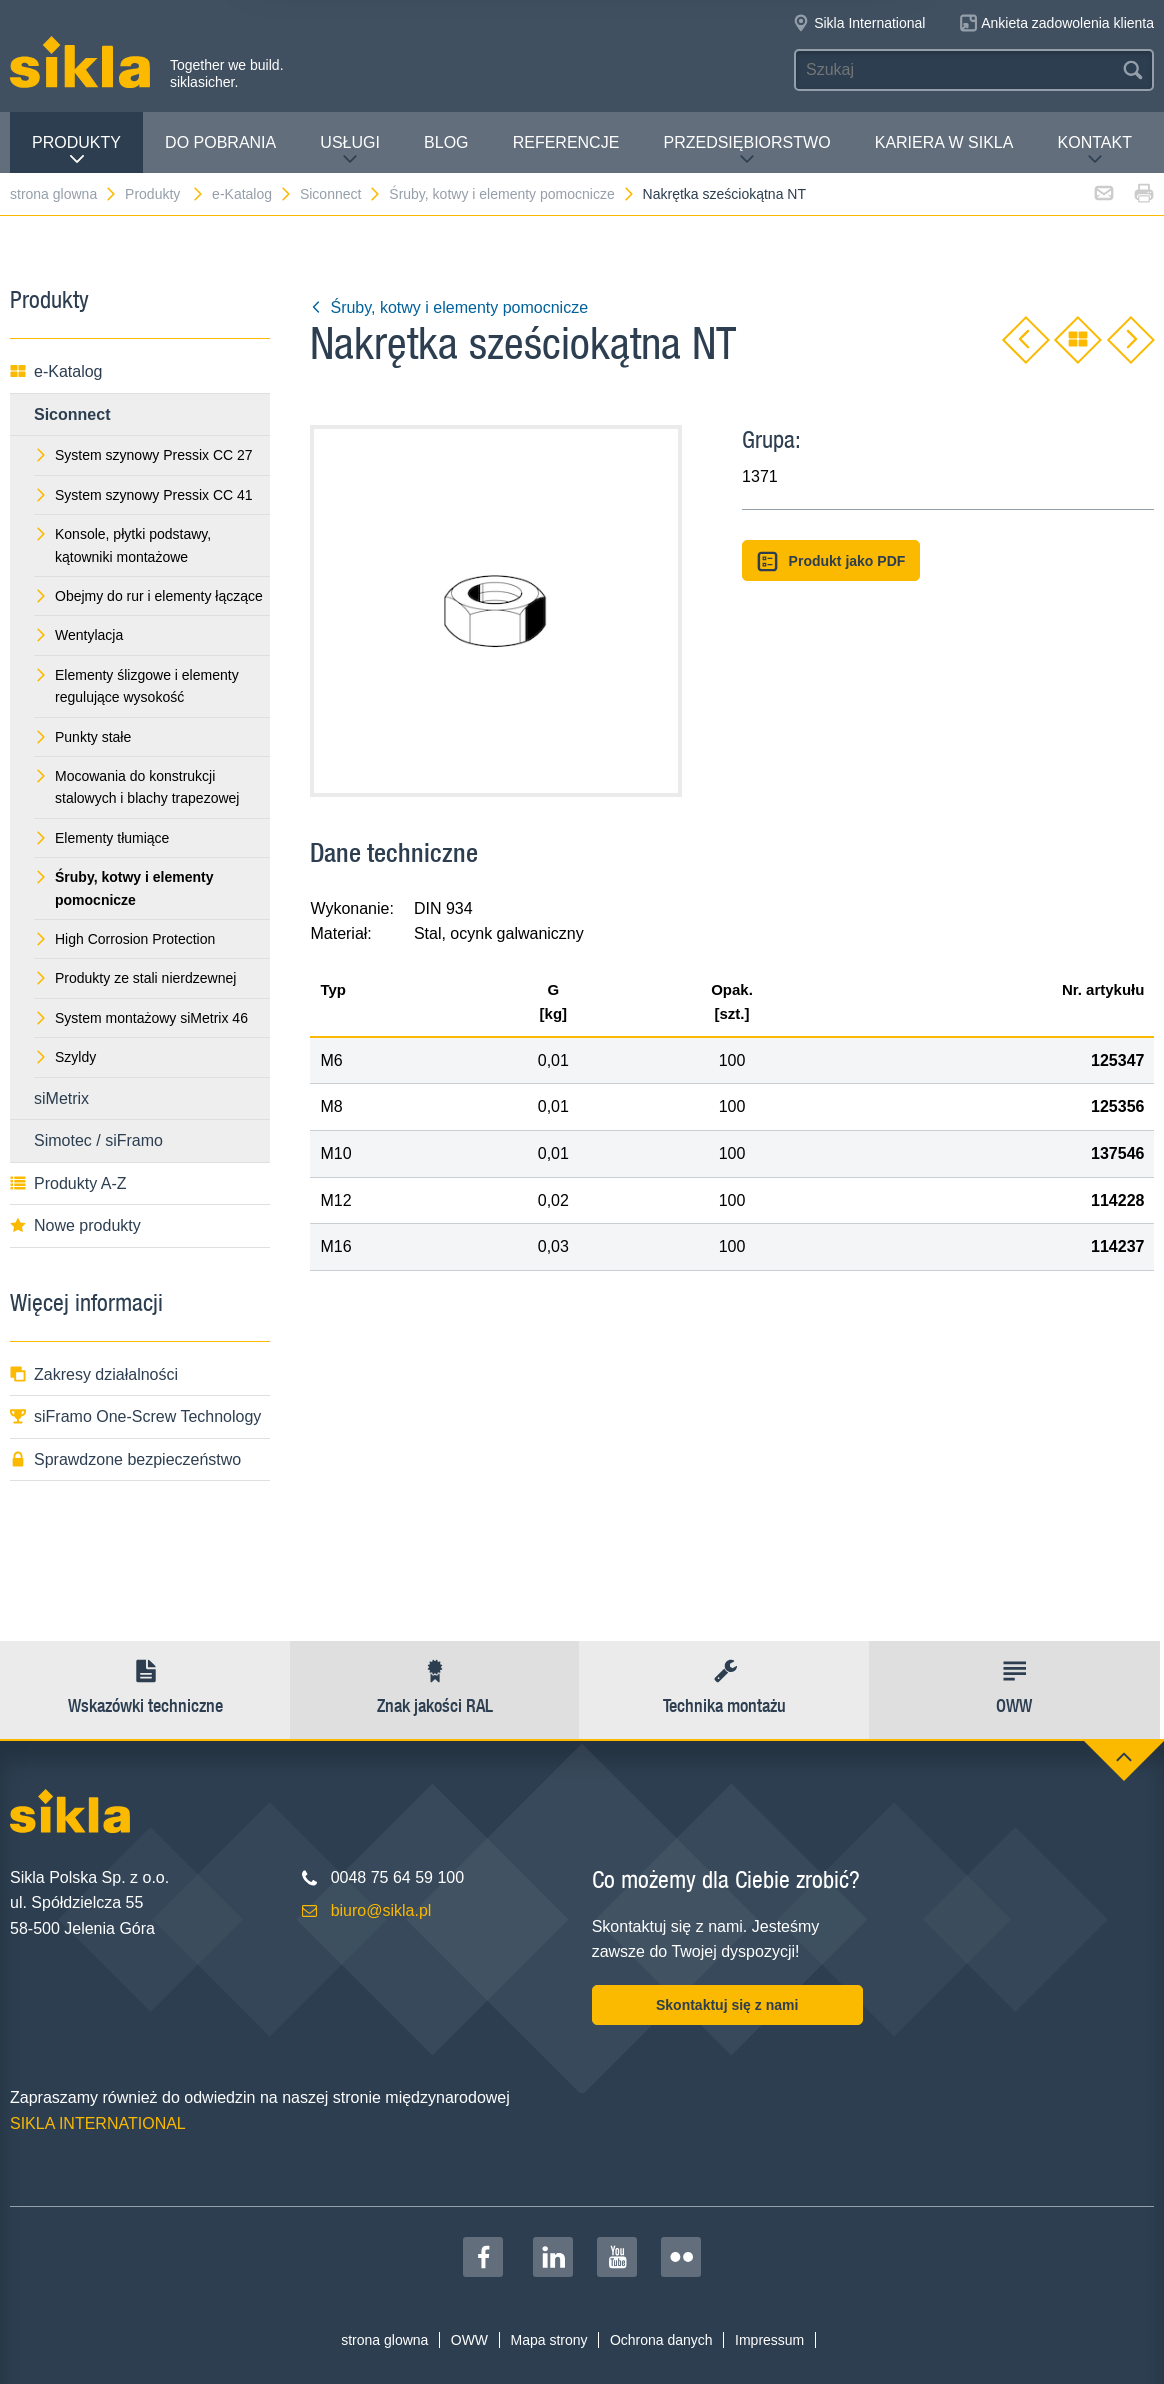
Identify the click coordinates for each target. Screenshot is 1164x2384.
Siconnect (341, 194)
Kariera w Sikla (944, 142)
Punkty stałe (82, 737)
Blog (446, 142)
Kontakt (1095, 150)
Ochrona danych (661, 2340)
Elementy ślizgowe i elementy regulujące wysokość (136, 686)
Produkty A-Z (68, 1183)
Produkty (76, 150)
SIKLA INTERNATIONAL (98, 2123)
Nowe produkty (75, 1225)
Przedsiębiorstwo (746, 150)
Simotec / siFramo (98, 1140)
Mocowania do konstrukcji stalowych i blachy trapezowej (136, 787)
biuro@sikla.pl (381, 1910)
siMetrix (61, 1098)
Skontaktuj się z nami (727, 2005)
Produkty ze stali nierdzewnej (135, 978)
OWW (469, 2340)
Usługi (350, 150)
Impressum (769, 2340)
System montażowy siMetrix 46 (141, 1018)
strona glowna (64, 194)
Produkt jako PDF (831, 561)
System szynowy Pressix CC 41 (143, 495)
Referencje (566, 142)
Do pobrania (220, 142)
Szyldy (65, 1057)
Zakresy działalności (94, 1374)
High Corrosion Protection (124, 939)
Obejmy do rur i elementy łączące (148, 596)
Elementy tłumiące (101, 838)
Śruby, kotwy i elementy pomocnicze (512, 194)
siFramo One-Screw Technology (135, 1416)
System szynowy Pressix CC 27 (143, 455)
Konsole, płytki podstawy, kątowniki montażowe (122, 545)
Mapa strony (548, 2340)
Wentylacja (78, 635)
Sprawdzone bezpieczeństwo (125, 1459)
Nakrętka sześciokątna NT (724, 194)
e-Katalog (252, 194)
